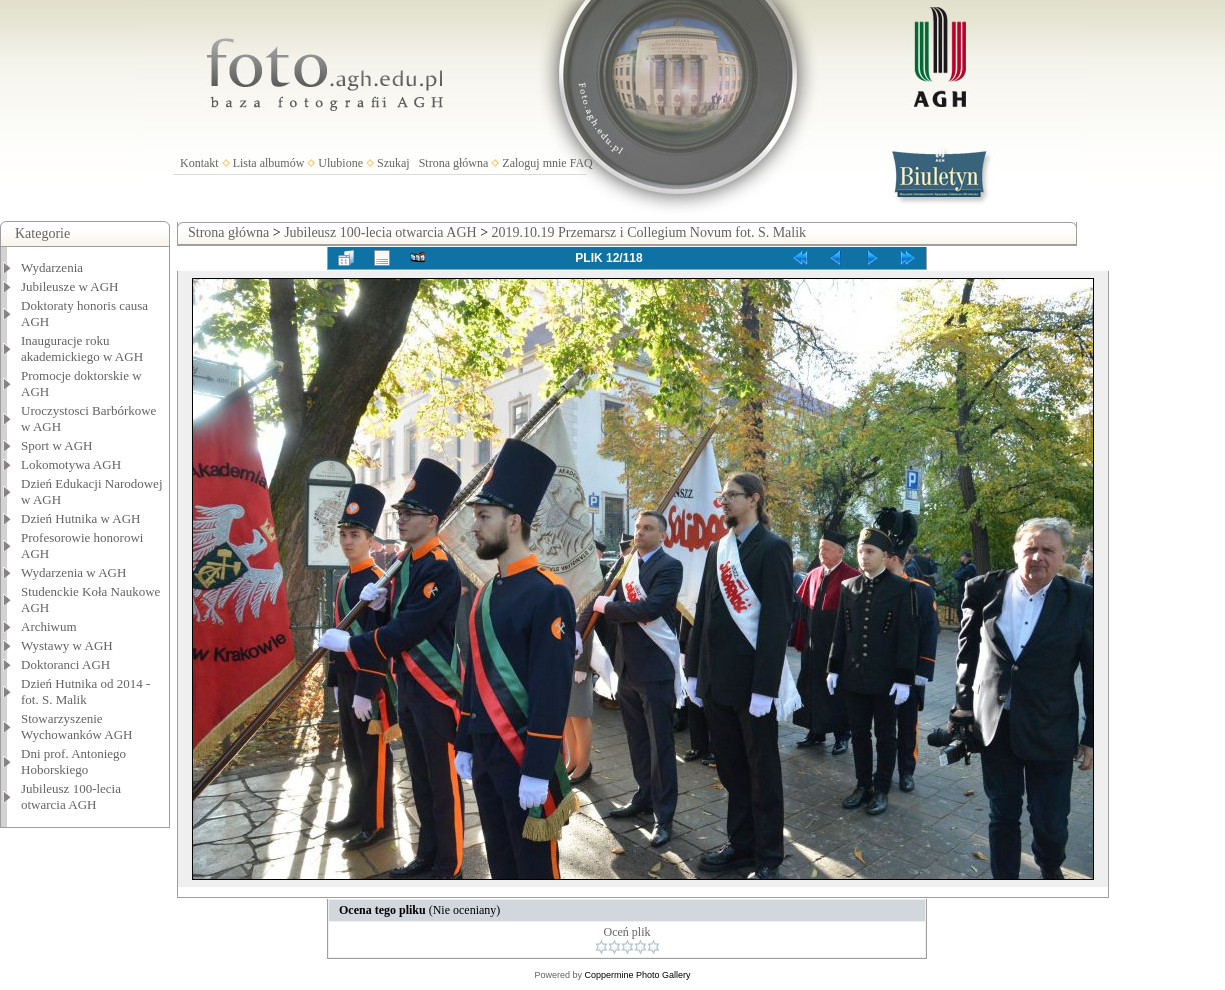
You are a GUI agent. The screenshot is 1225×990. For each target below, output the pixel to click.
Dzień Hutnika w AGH (81, 518)
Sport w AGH (57, 445)
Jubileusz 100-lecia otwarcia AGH (71, 796)
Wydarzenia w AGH (73, 572)
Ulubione (340, 163)
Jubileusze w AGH (70, 286)
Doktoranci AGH (65, 664)
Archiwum (49, 626)
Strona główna (454, 163)
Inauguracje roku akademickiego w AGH (82, 348)
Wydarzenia (52, 267)
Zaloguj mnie (534, 163)
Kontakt (199, 163)
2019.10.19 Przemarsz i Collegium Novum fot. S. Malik (649, 232)
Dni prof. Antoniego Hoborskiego (73, 761)
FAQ (581, 163)
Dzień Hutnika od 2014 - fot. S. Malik (85, 691)
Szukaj (393, 163)
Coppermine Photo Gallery (637, 975)
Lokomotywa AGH (71, 464)
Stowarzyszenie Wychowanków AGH (77, 726)
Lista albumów (269, 163)
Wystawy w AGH (67, 645)
